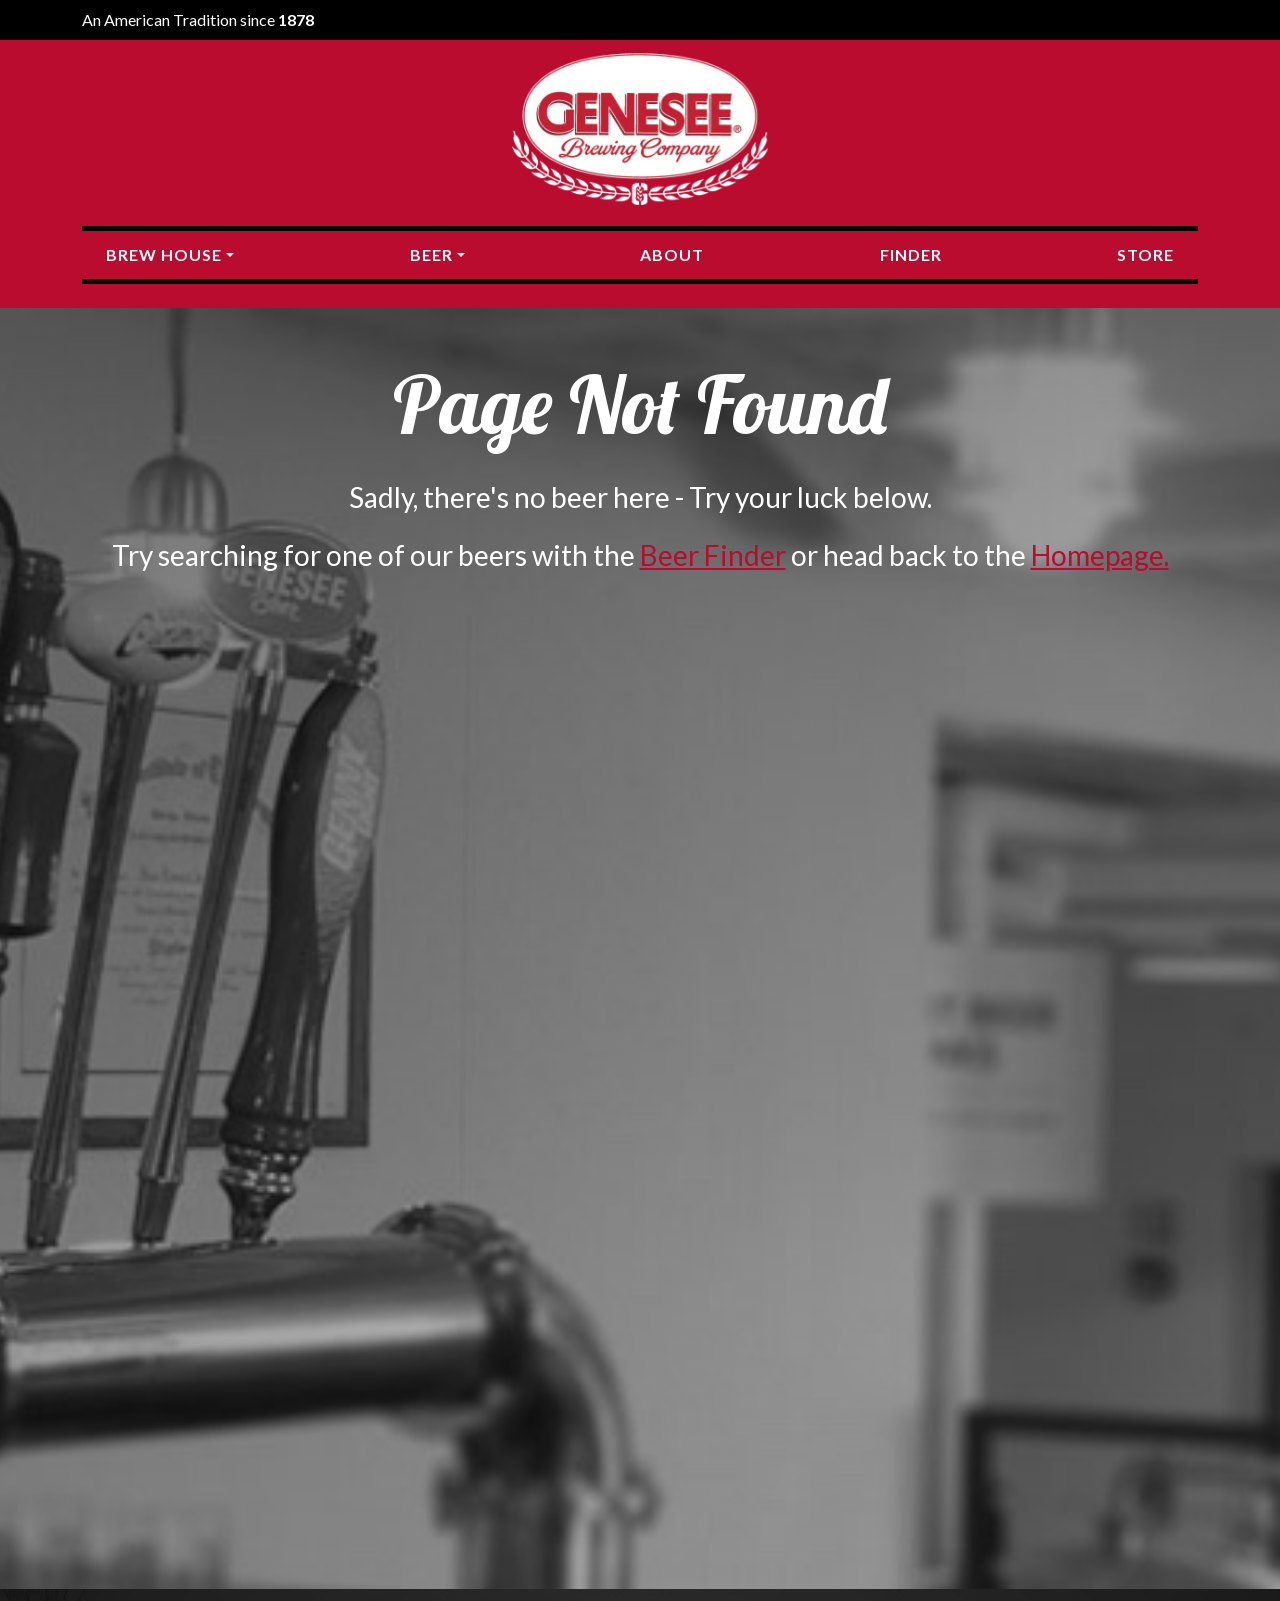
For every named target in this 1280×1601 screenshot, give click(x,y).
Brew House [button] (164, 254)
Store (1145, 254)
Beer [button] (431, 254)
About (672, 254)
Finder (911, 254)
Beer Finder (713, 555)
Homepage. (1100, 555)
